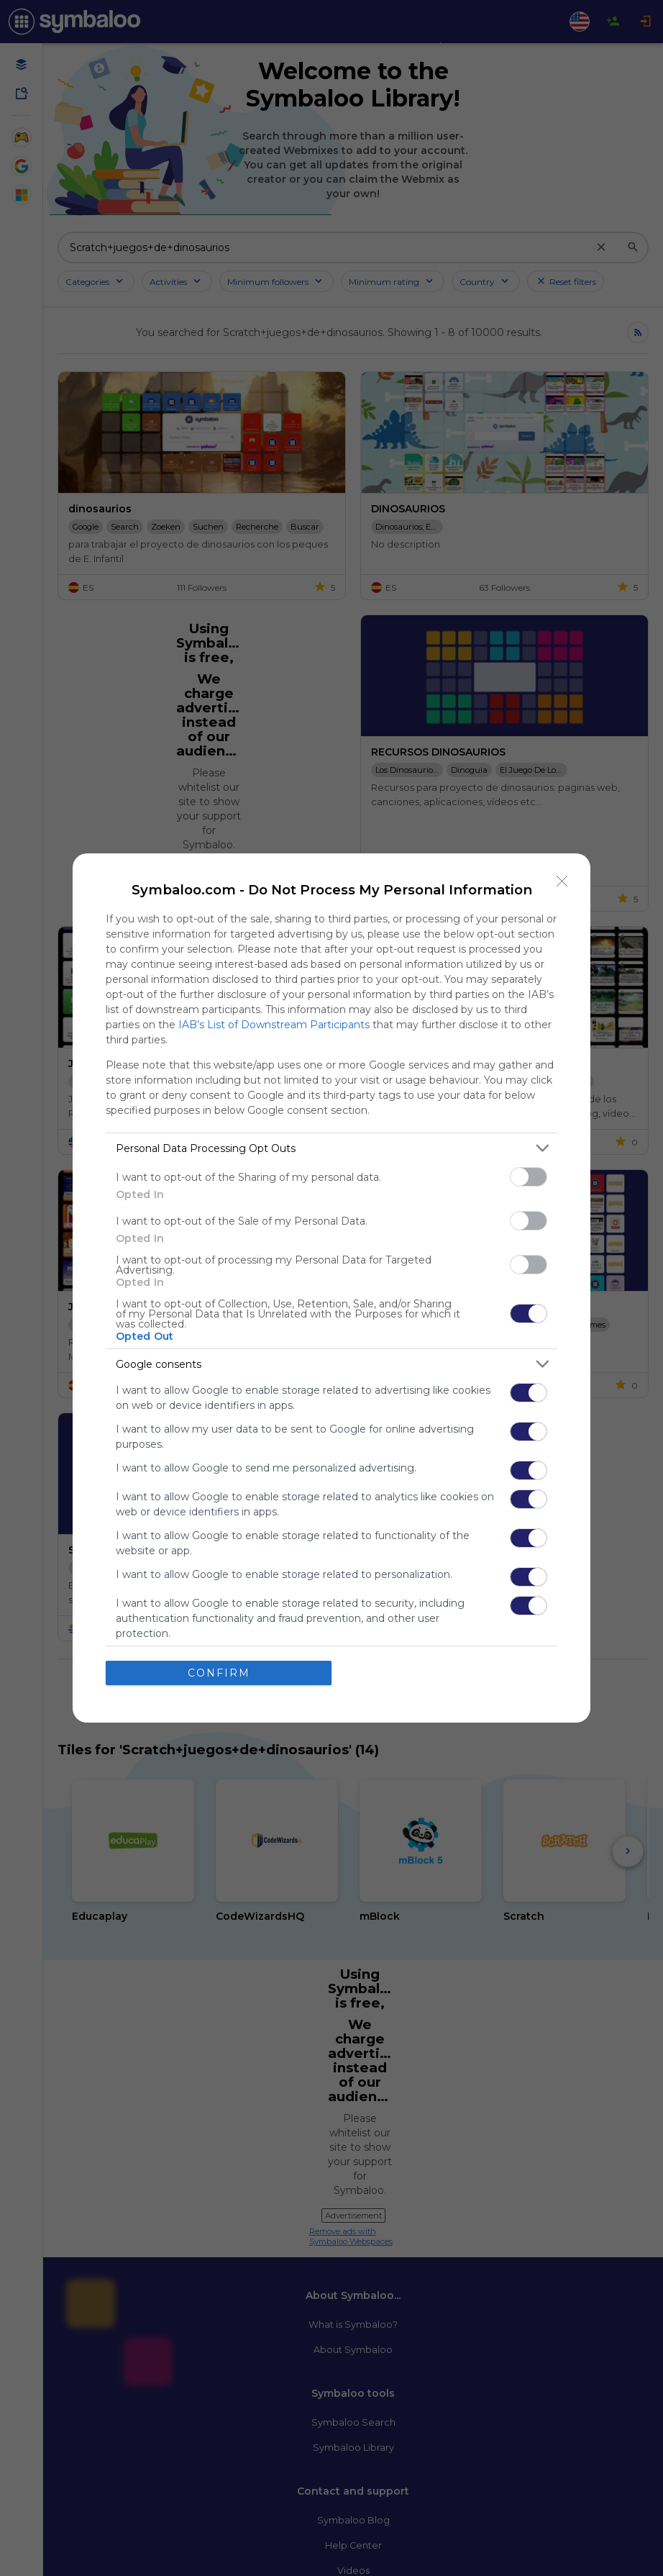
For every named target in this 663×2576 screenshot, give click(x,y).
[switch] (528, 1177)
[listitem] (331, 1148)
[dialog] (331, 1288)
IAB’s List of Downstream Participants (274, 1024)
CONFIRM (219, 1672)
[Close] (562, 881)
